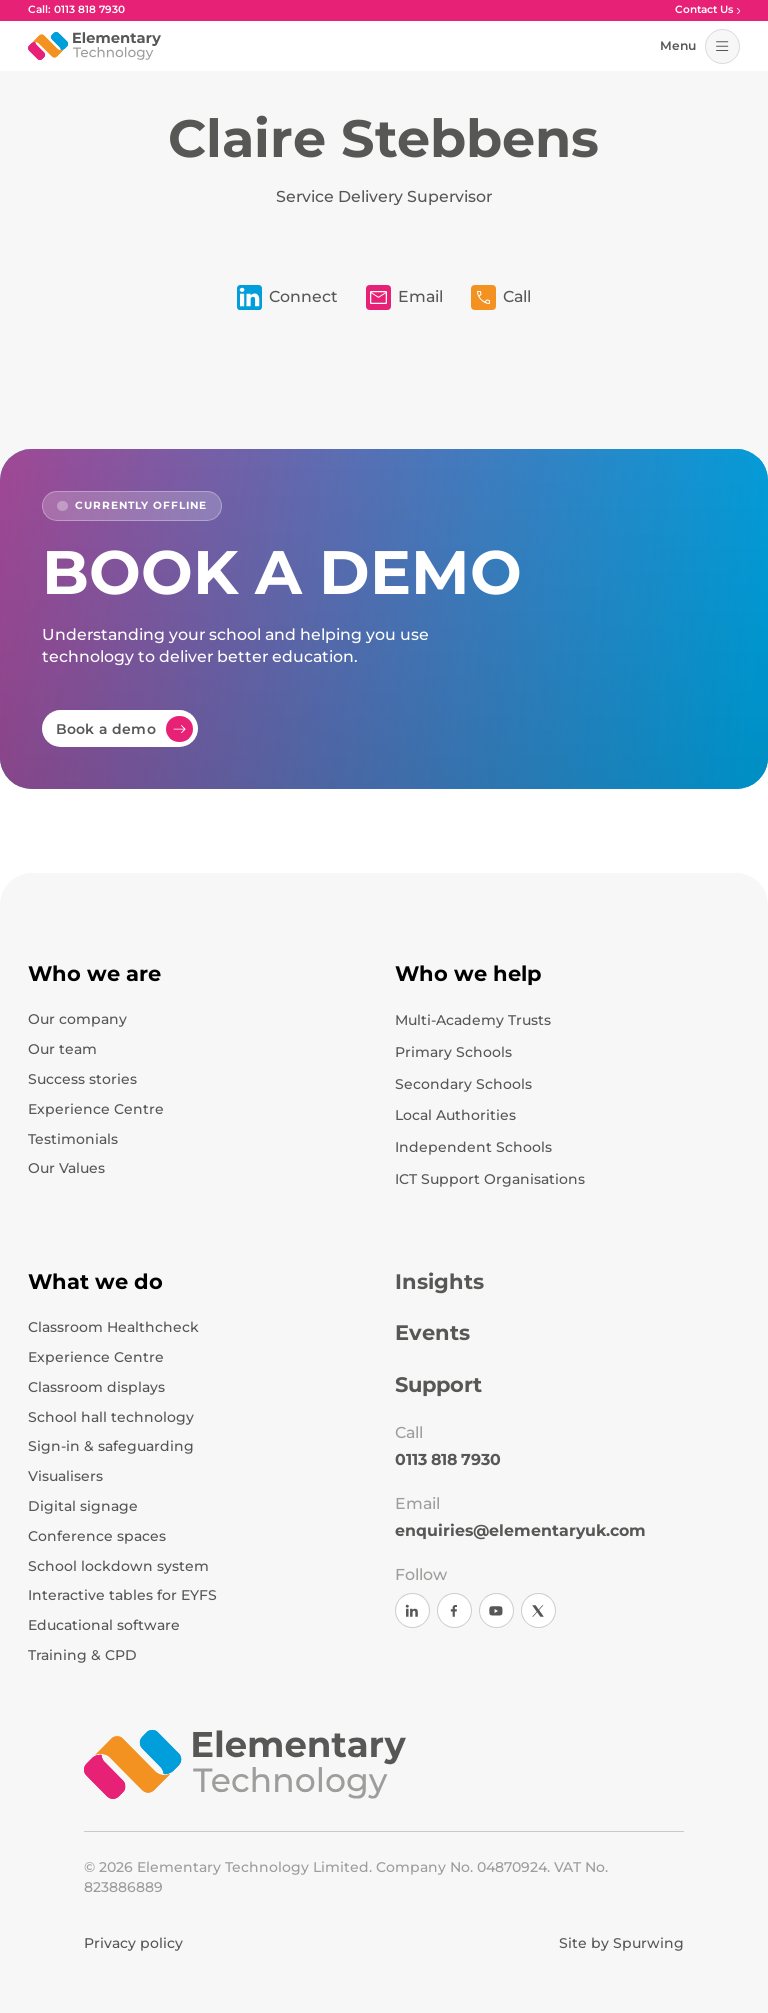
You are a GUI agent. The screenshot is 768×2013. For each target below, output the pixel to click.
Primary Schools (453, 1052)
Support (438, 1384)
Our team (62, 1049)
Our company (77, 1019)
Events (432, 1332)
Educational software (104, 1625)
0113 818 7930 (448, 1460)
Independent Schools (473, 1147)
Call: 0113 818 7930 (76, 10)
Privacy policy (133, 1943)
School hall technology (111, 1417)
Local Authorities (455, 1115)
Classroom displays (96, 1387)
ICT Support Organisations (490, 1179)
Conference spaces (97, 1536)
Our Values (66, 1168)
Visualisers (65, 1476)
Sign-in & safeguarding (111, 1446)
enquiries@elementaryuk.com (520, 1531)
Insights (439, 1281)
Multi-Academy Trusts (473, 1020)
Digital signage (83, 1506)
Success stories (82, 1079)
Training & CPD (82, 1655)
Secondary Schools (463, 1084)
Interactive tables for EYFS (122, 1595)
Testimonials (73, 1139)
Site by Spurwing (621, 1943)
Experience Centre (96, 1109)
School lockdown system (118, 1566)
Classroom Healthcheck (113, 1327)
